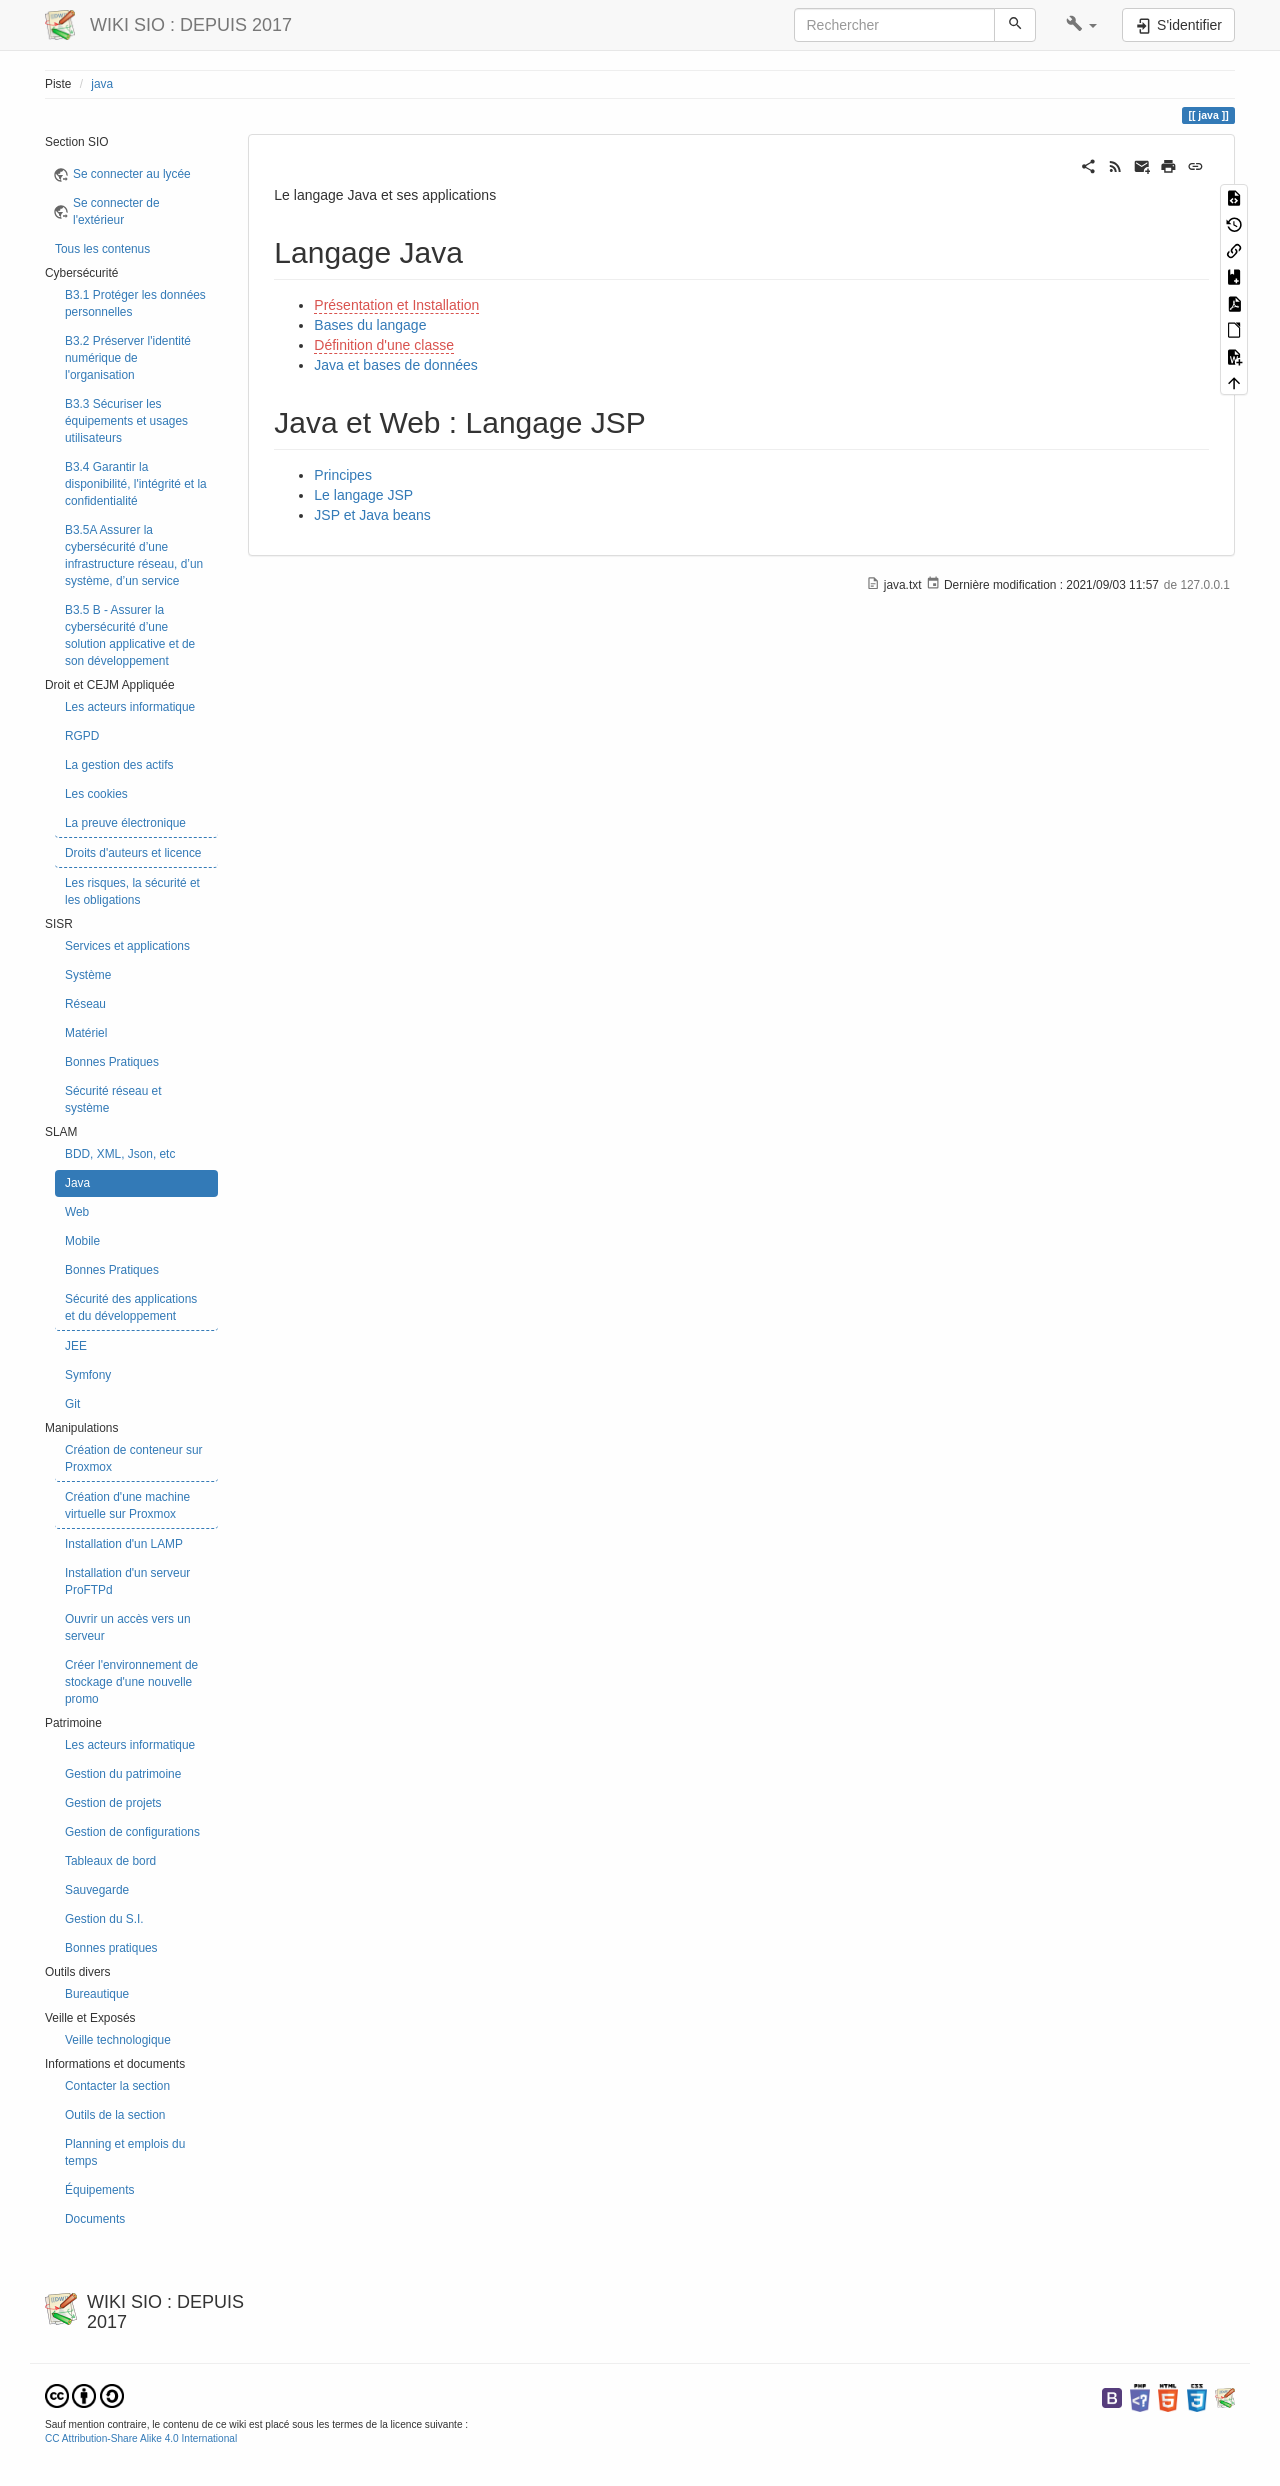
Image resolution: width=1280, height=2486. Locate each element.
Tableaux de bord (110, 1861)
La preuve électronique (125, 823)
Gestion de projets (113, 1803)
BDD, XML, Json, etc (120, 1154)
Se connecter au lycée (132, 174)
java (102, 84)
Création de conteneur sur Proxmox (134, 1458)
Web (77, 1212)
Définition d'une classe (384, 345)
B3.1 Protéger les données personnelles (135, 303)
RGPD (82, 736)
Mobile (82, 1241)
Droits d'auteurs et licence (133, 853)
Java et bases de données (395, 365)
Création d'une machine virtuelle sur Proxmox (127, 1505)
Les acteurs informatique (130, 707)
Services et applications (127, 946)
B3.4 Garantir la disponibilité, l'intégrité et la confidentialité (136, 484)
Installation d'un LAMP (124, 1544)
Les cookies (96, 794)
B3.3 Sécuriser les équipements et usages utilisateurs (126, 421)
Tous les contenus (102, 249)
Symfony (88, 1375)
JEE (76, 1346)
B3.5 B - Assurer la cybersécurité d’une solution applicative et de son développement (130, 635)
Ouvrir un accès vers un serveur (128, 1627)
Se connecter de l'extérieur (116, 211)
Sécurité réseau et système (113, 1099)
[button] (1081, 25)
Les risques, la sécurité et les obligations (132, 891)
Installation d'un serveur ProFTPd (127, 1581)
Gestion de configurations (132, 1832)
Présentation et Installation (396, 305)
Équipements (99, 2190)
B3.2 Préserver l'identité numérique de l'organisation (128, 358)
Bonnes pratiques (111, 1948)
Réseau (85, 1004)
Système (88, 975)
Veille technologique (118, 2040)
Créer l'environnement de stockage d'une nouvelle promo (131, 1682)
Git (72, 1404)
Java (77, 1183)
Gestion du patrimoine (123, 1774)
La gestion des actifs (119, 765)
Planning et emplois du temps (125, 2152)
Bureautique (97, 1994)
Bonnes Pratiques (112, 1062)
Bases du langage (370, 325)
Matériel (86, 1033)
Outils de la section (115, 2115)
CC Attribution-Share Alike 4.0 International (141, 2438)
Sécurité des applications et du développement (131, 1307)
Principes (343, 475)
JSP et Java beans (372, 515)
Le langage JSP (363, 495)
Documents (95, 2219)
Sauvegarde (97, 1890)
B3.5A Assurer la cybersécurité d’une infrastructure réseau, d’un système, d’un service (134, 555)
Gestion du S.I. (104, 1919)
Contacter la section (117, 2086)
